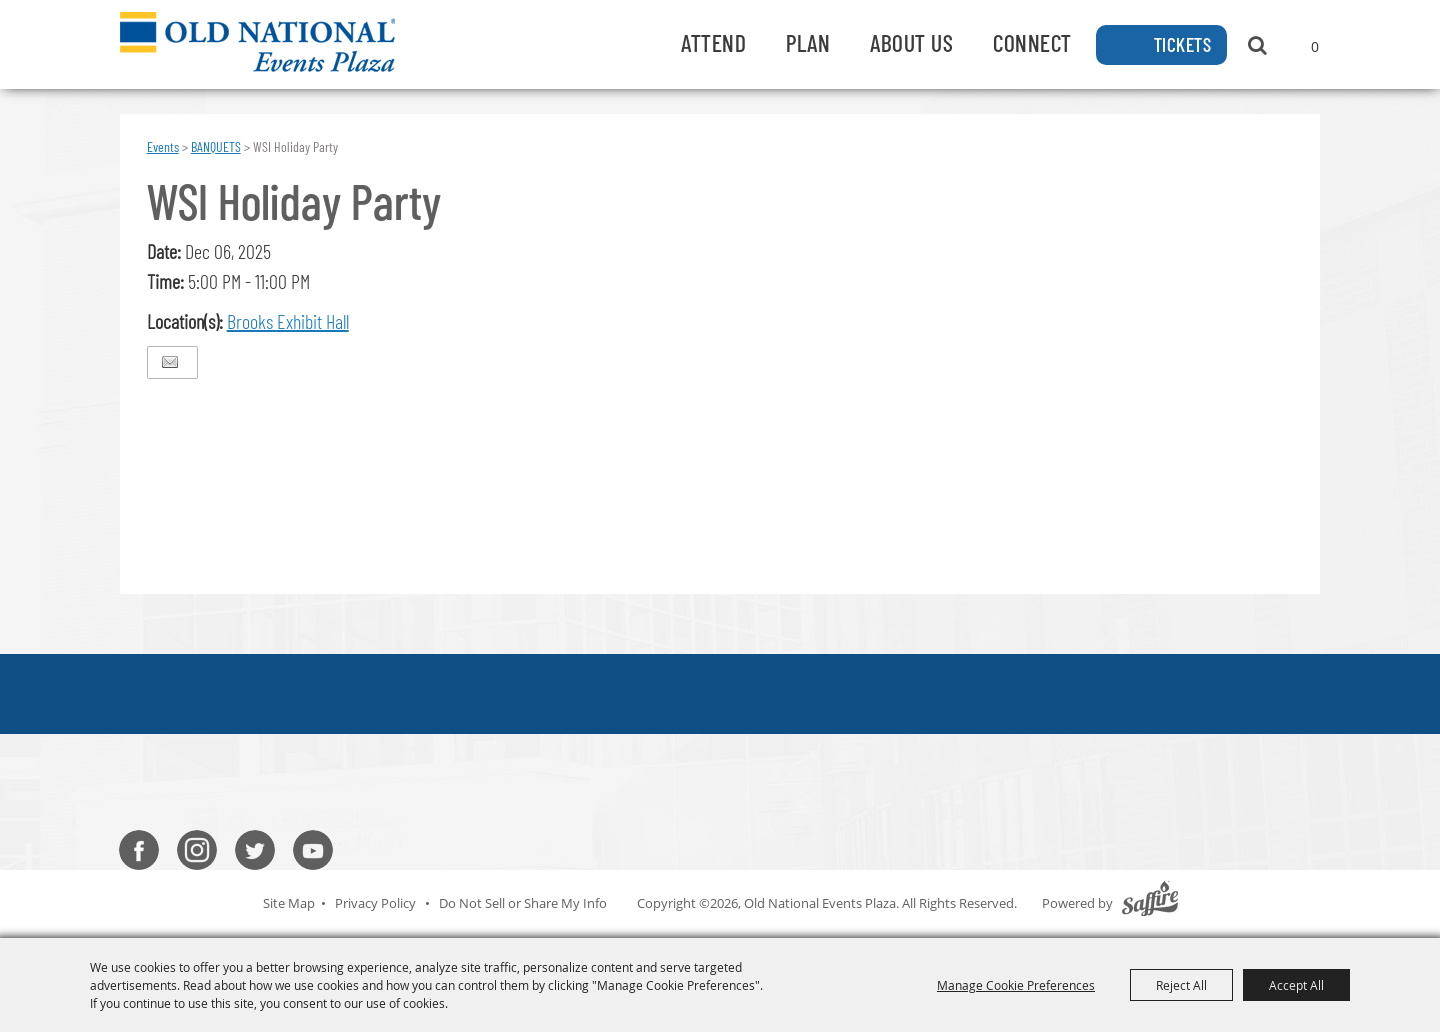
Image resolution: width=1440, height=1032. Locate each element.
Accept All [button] (1296, 985)
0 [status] (1315, 46)
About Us (911, 42)
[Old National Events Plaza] (257, 42)
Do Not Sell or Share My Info (523, 903)
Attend (713, 42)
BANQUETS (216, 146)
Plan (808, 42)
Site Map (289, 903)
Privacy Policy (375, 903)
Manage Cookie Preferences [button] (1016, 985)
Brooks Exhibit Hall (288, 321)
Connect (1032, 42)
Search (1257, 45)
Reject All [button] (1181, 985)
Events (163, 146)
